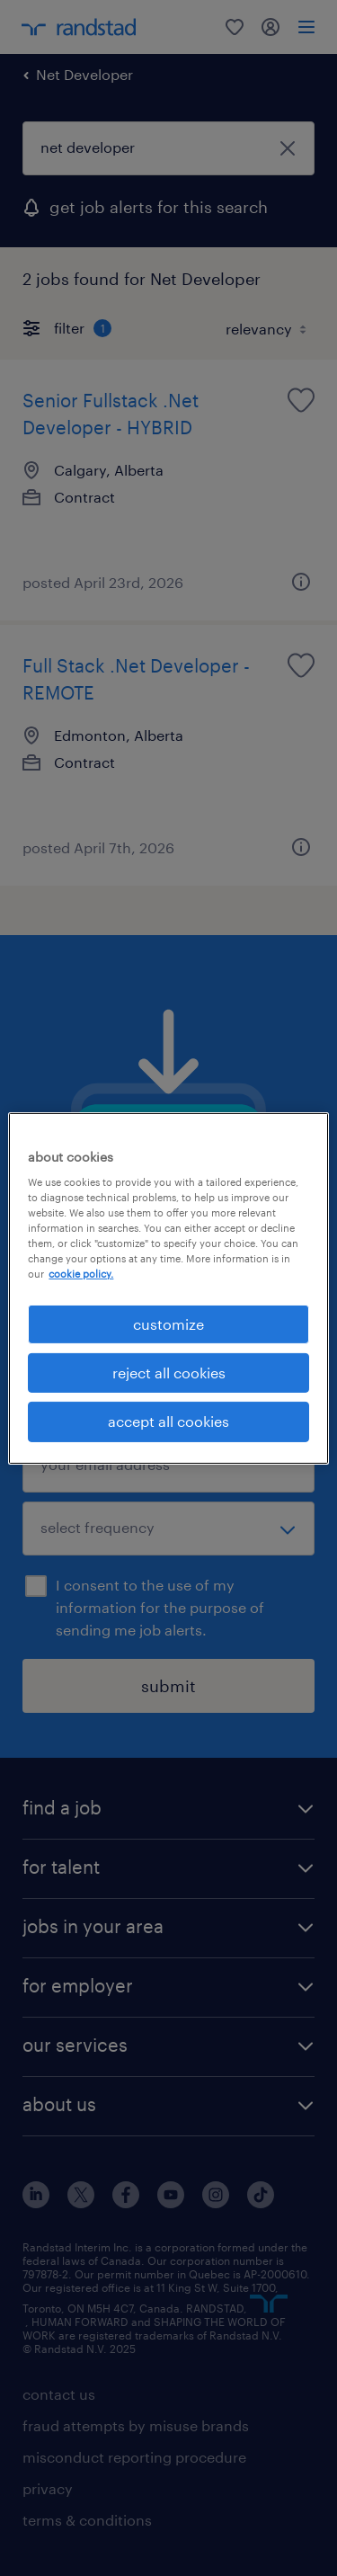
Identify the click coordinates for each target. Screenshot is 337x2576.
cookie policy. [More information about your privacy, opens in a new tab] (81, 1273)
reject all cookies (169, 1372)
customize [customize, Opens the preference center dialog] (168, 1323)
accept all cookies (168, 1421)
